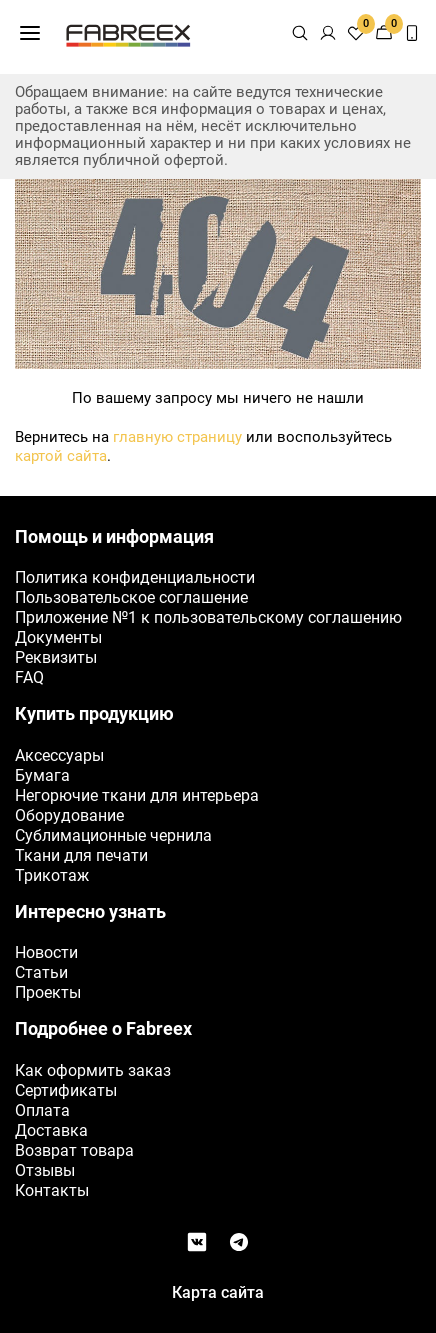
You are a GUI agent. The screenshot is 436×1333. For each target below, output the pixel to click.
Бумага (42, 775)
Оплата (42, 1110)
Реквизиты (56, 657)
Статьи (41, 972)
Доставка (51, 1130)
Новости (46, 952)
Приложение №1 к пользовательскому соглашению (208, 617)
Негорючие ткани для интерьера (137, 795)
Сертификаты (66, 1090)
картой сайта (61, 456)
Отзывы (45, 1170)
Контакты (52, 1190)
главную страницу (177, 437)
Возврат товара (74, 1150)
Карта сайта (218, 1292)
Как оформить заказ (93, 1070)
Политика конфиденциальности (135, 577)
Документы (58, 637)
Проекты (48, 992)
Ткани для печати (81, 855)
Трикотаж (52, 875)
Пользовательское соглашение (131, 597)
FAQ (29, 677)
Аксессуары (59, 755)
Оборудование (69, 815)
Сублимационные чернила (113, 835)
